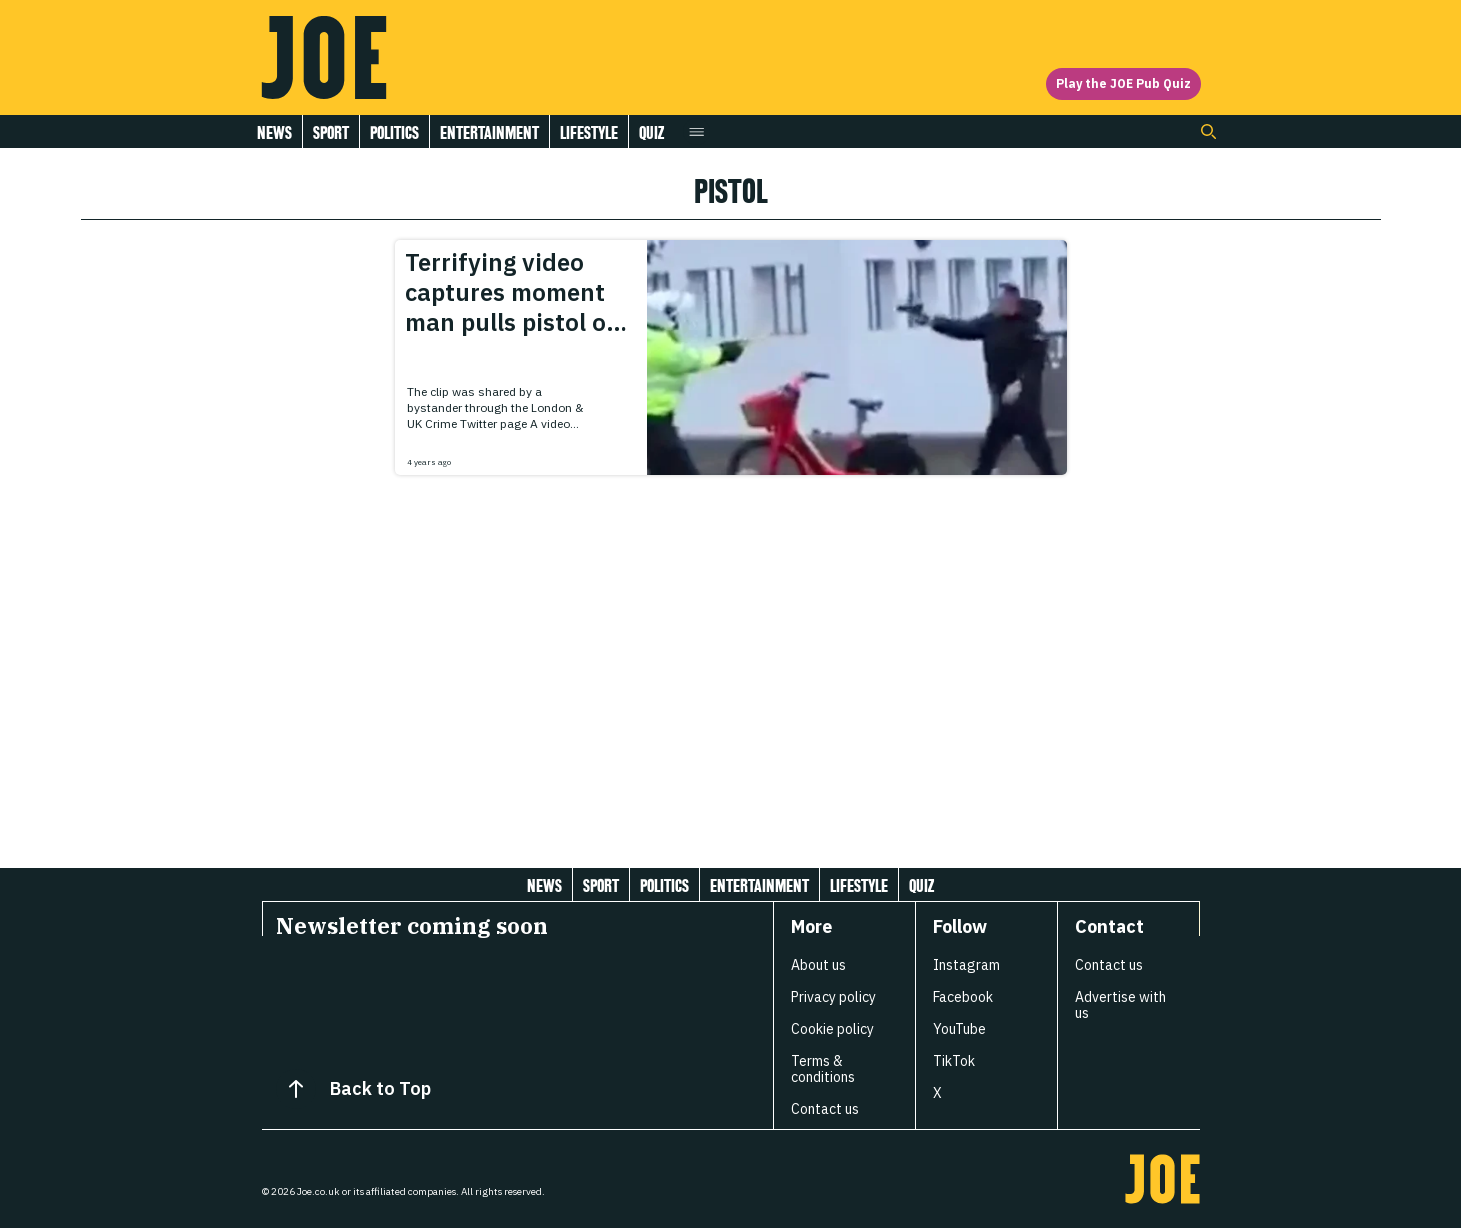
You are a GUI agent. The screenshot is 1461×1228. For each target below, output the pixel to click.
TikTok (954, 1061)
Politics (394, 132)
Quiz (651, 132)
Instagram (966, 965)
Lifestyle (589, 132)
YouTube (959, 1029)
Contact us (825, 1109)
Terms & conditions (823, 1069)
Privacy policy (833, 997)
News (274, 132)
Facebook (963, 997)
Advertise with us (1120, 1005)
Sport (331, 132)
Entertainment (489, 132)
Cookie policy (832, 1029)
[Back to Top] (296, 1089)
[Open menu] (696, 131)
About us (818, 965)
